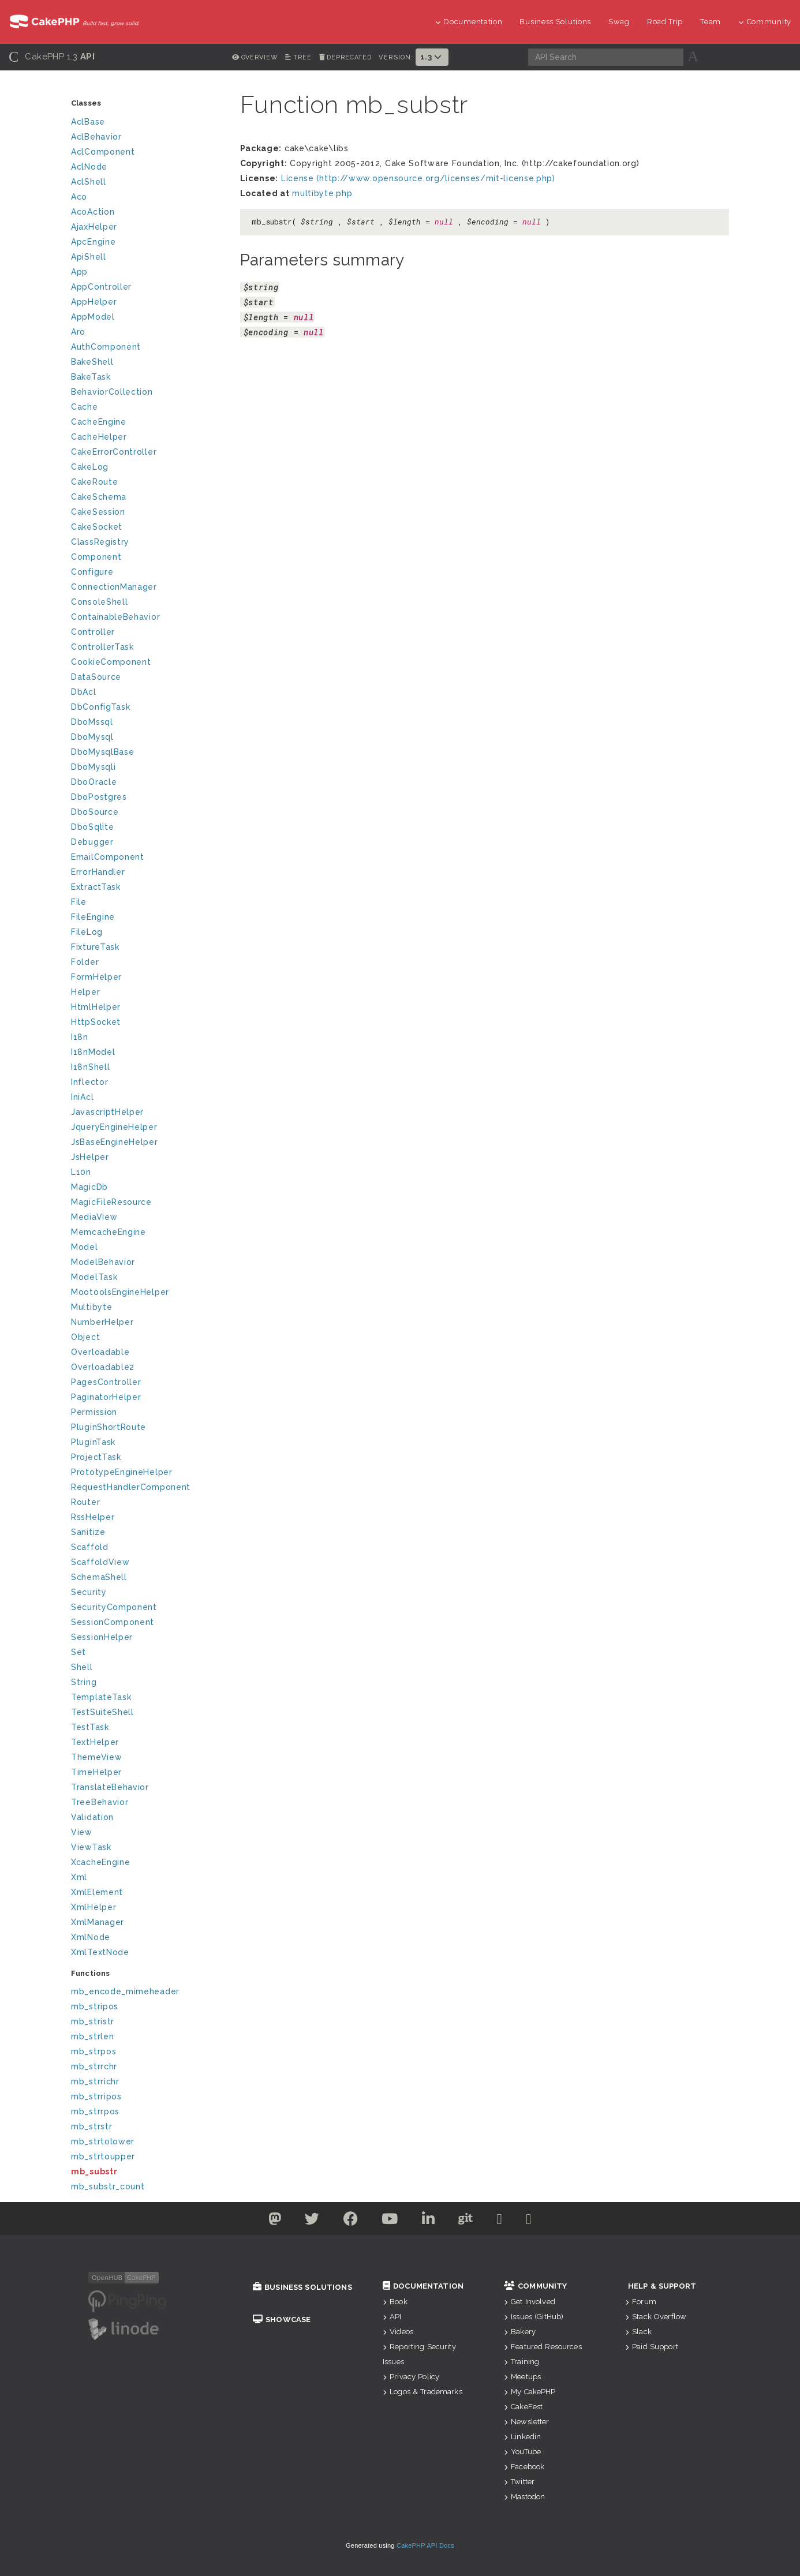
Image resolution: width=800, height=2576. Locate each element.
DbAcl (83, 692)
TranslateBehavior (110, 1787)
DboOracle (94, 782)
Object (85, 1337)
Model (84, 1247)
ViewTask (91, 1847)
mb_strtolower (102, 2141)
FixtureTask (95, 947)
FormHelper (96, 977)
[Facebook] (351, 2221)
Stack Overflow (655, 2316)
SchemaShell (99, 1577)
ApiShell (88, 256)
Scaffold (90, 1547)
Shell (82, 1667)
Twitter (519, 2481)
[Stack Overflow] (528, 2221)
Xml (79, 1877)
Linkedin (522, 2436)
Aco (79, 196)
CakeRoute (94, 481)
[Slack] (500, 2221)
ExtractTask (96, 887)
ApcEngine (93, 241)
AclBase (88, 121)
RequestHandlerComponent (130, 1487)
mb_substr (94, 2171)
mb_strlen (92, 2036)
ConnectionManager (114, 586)
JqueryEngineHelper (114, 1127)
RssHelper (92, 1517)
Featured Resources (543, 2346)
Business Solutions (555, 21)
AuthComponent (106, 346)
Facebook (524, 2466)
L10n (81, 1172)
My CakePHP (530, 2391)
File (79, 902)
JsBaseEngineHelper (114, 1142)
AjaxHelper (94, 226)
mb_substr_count (108, 2186)
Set (78, 1652)
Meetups (522, 2376)
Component (96, 556)
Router (85, 1502)
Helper (85, 992)
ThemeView (96, 1757)
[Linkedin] (429, 2221)
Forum (640, 2301)
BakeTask (91, 376)
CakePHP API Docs (425, 2545)
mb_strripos (96, 2096)
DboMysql (92, 737)
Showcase (282, 2319)
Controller (93, 631)
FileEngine (93, 917)
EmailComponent (107, 857)
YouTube (522, 2451)
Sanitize (88, 1532)
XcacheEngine (100, 1862)
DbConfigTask (100, 707)
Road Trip (665, 21)
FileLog (87, 932)
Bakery (520, 2331)
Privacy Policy (411, 2376)
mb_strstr (91, 2126)
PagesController (106, 1382)
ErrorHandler (98, 872)
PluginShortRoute (108, 1427)
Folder (85, 962)
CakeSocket (96, 526)
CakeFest (523, 2406)
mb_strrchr (94, 2066)
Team (710, 21)
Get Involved (529, 2301)
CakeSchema (98, 496)
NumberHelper (102, 1322)
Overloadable (100, 1352)
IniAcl (82, 1097)
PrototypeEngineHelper (122, 1472)
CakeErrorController (113, 451)
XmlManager (97, 1922)
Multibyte (91, 1307)
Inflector (89, 1082)
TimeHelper (96, 1772)
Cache (84, 406)
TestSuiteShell (102, 1712)
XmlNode (90, 1937)
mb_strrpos (95, 2111)
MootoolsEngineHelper (120, 1292)
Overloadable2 (102, 1367)
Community (764, 21)
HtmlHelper (96, 1007)
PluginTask (93, 1442)
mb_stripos (94, 2006)
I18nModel (93, 1052)
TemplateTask (101, 1697)
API (392, 2316)
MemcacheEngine (108, 1232)
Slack (638, 2331)
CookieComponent (111, 662)
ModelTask (94, 1277)
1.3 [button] (432, 57)
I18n (79, 1037)
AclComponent (102, 151)
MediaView (94, 1217)
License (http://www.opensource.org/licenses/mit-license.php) (418, 178)
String (83, 1682)
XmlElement (97, 1892)
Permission (94, 1412)
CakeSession (98, 511)
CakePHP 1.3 (52, 56)
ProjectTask (96, 1457)
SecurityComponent (114, 1607)
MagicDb (89, 1187)
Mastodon (524, 2496)
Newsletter (526, 2421)
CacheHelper (99, 436)
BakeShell (92, 361)
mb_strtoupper (103, 2156)
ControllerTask (102, 647)
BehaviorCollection (112, 391)
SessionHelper (102, 1637)
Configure (92, 571)
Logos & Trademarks (422, 2391)
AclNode (89, 166)
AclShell (88, 181)
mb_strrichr (95, 2081)
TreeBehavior (99, 1802)
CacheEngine (98, 421)
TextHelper (95, 1742)
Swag (619, 21)
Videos (398, 2331)
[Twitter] (275, 2221)
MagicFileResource (111, 1202)
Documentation (469, 21)
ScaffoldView (100, 1562)
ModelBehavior (103, 1262)
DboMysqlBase (102, 752)
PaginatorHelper (106, 1397)
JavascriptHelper (107, 1112)
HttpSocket (96, 1022)
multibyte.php (322, 193)
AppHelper (94, 301)
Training (521, 2361)
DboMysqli (93, 767)
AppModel (93, 316)
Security (89, 1592)
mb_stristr (92, 2021)
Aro (78, 331)
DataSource (96, 677)
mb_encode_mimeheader (125, 1991)
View (81, 1832)
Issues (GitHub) (533, 2316)
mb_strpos (93, 2051)
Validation (92, 1817)
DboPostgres (99, 797)
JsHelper (90, 1157)
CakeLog (90, 466)
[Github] (466, 2221)
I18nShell (90, 1067)
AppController (101, 286)
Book (395, 2301)
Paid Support (651, 2346)
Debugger (92, 842)
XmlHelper (93, 1907)
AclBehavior (96, 136)
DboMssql (92, 722)
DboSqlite (92, 827)
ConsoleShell (99, 601)
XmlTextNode (100, 1952)
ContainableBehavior (115, 616)
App (79, 271)
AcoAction (92, 211)
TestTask (90, 1727)
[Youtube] (390, 2221)
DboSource (94, 812)
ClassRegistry (100, 541)
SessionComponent (112, 1622)
